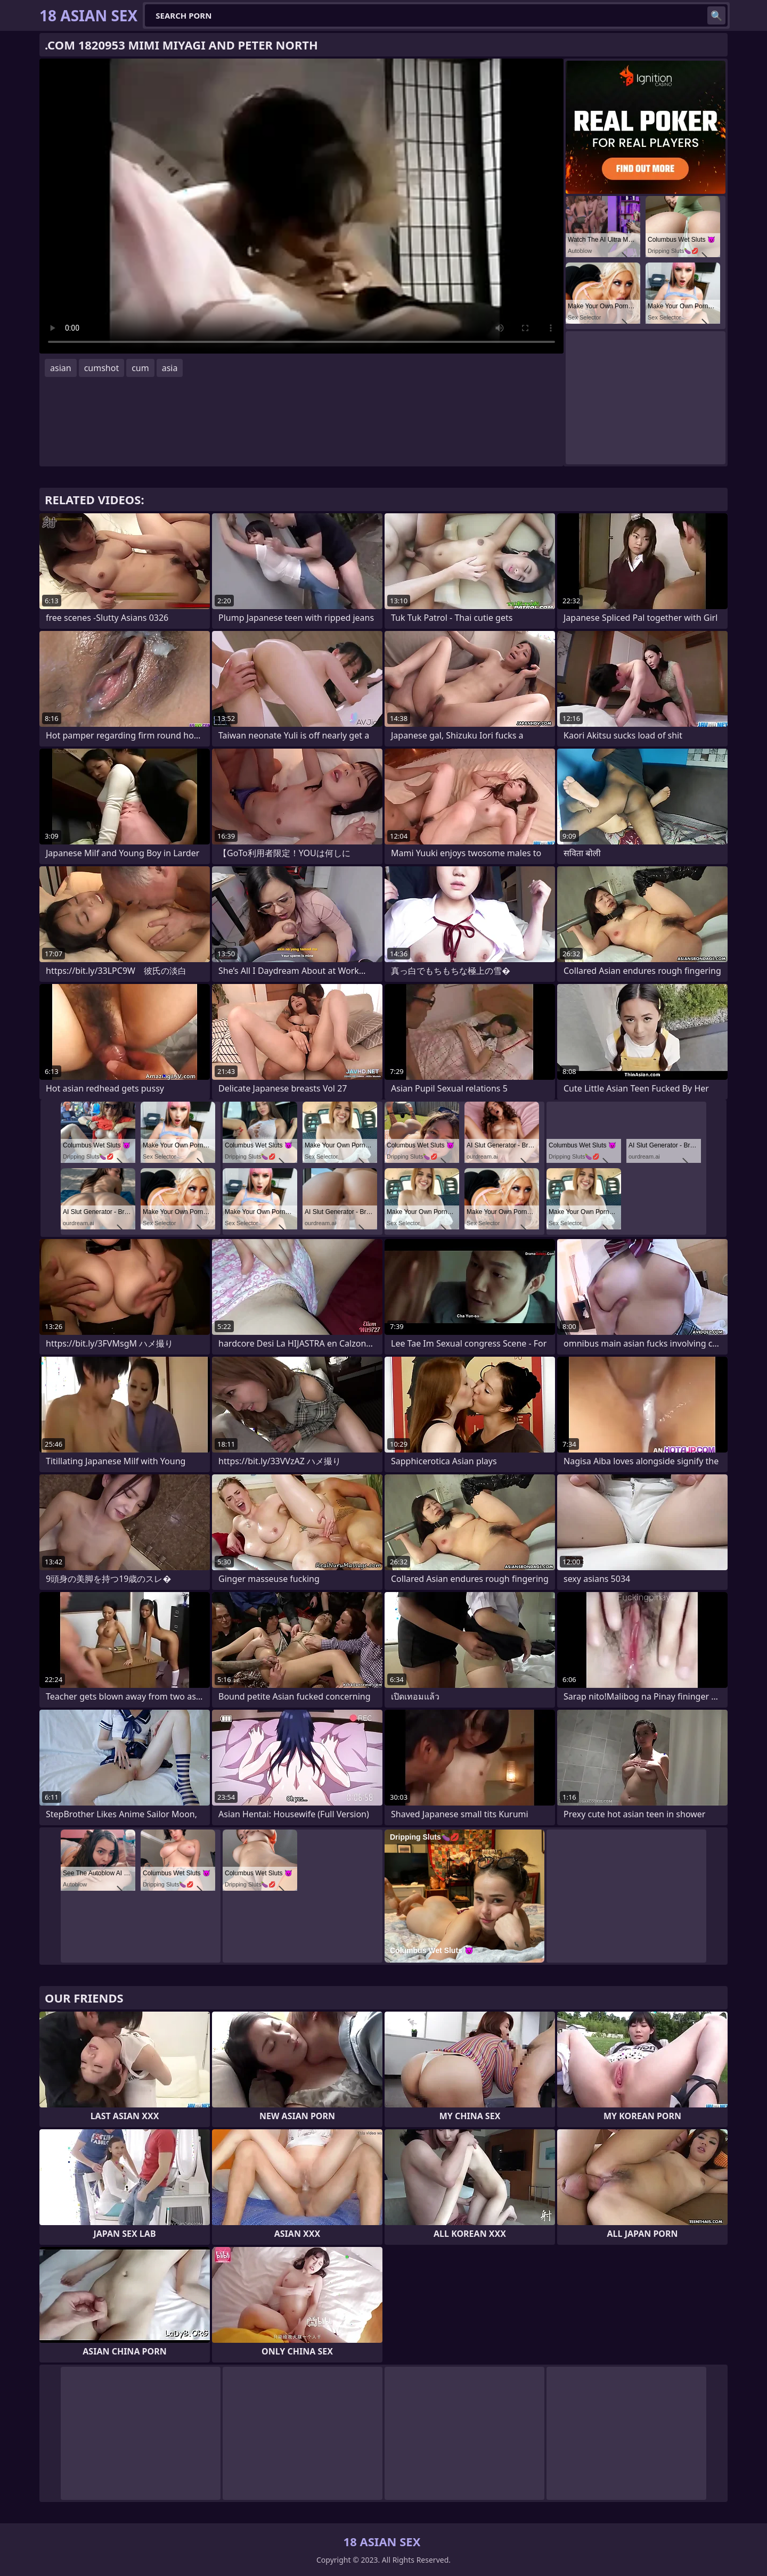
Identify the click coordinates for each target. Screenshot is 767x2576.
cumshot (101, 368)
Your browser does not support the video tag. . (301, 206)
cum (140, 368)
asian (60, 368)
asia (170, 368)
